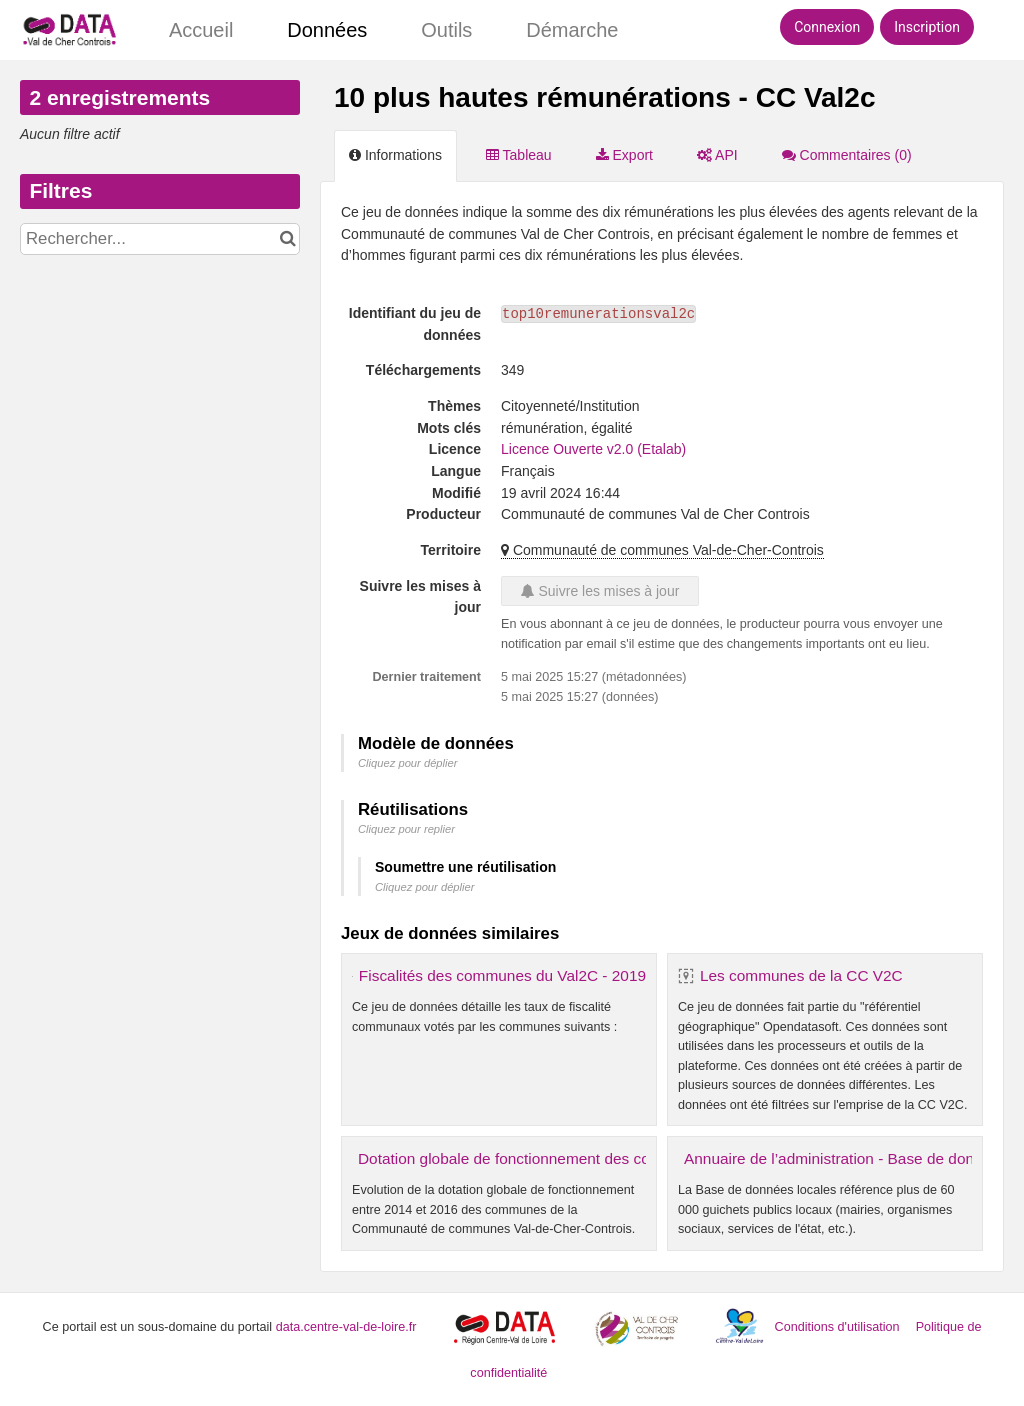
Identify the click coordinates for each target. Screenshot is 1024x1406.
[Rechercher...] (160, 239)
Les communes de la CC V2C (801, 975)
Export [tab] (624, 155)
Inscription (927, 27)
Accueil (201, 30)
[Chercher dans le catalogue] (287, 239)
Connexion (827, 27)
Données (327, 30)
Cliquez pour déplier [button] (408, 763)
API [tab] (717, 155)
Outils (446, 30)
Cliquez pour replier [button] (406, 829)
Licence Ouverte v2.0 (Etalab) (593, 449)
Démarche (572, 30)
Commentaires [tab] (847, 155)
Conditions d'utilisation (839, 1327)
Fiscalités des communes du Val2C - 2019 (502, 975)
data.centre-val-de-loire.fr (346, 1327)
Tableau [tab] (519, 155)
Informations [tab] (395, 155)
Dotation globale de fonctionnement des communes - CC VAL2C (577, 1158)
